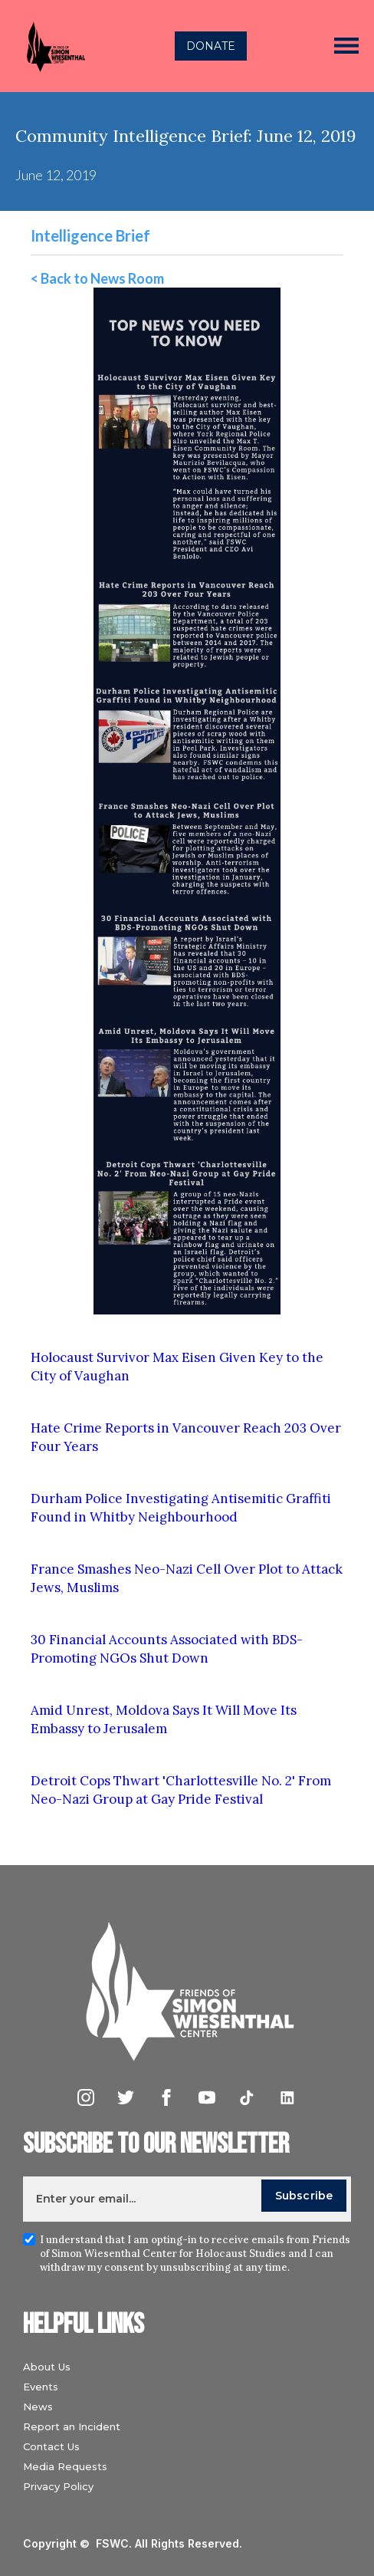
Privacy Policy (58, 2486)
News (38, 2406)
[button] (346, 46)
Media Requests (65, 2466)
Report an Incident (71, 2426)
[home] (51, 46)
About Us (47, 2367)
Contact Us (51, 2446)
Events (40, 2386)
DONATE (210, 46)
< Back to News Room (97, 278)
